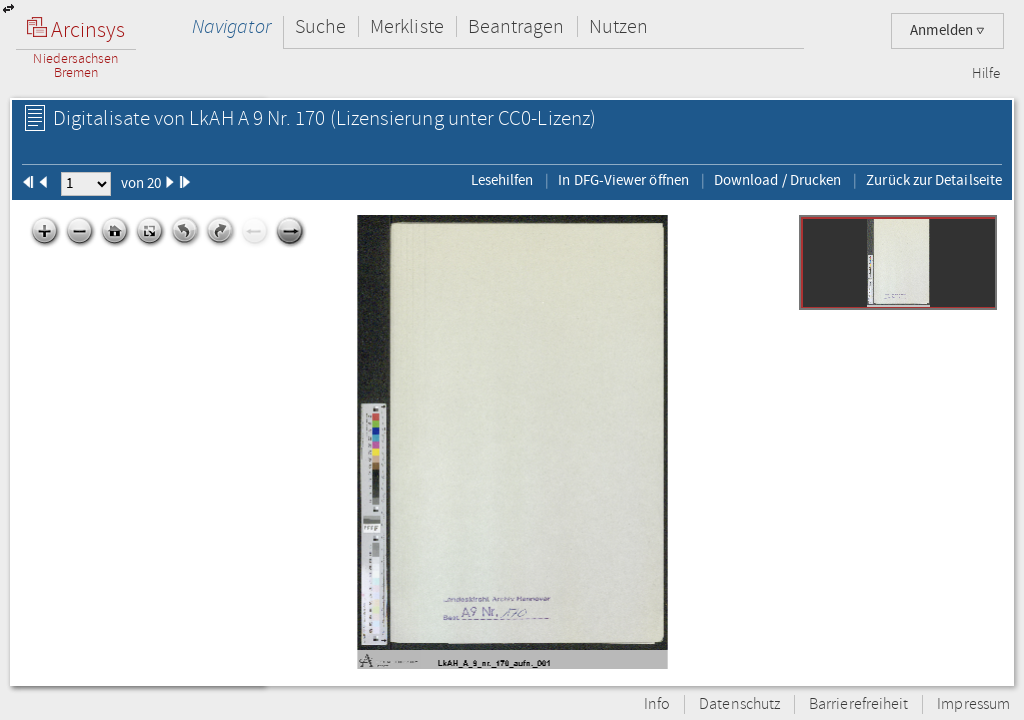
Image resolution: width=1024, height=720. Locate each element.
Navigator (231, 26)
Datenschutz (739, 704)
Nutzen (618, 26)
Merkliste (407, 26)
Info (657, 704)
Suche (320, 26)
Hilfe (986, 74)
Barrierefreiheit (858, 704)
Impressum (973, 704)
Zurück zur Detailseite (934, 180)
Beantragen (516, 26)
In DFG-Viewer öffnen (623, 180)
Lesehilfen (502, 180)
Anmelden (947, 30)
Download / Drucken (777, 180)
